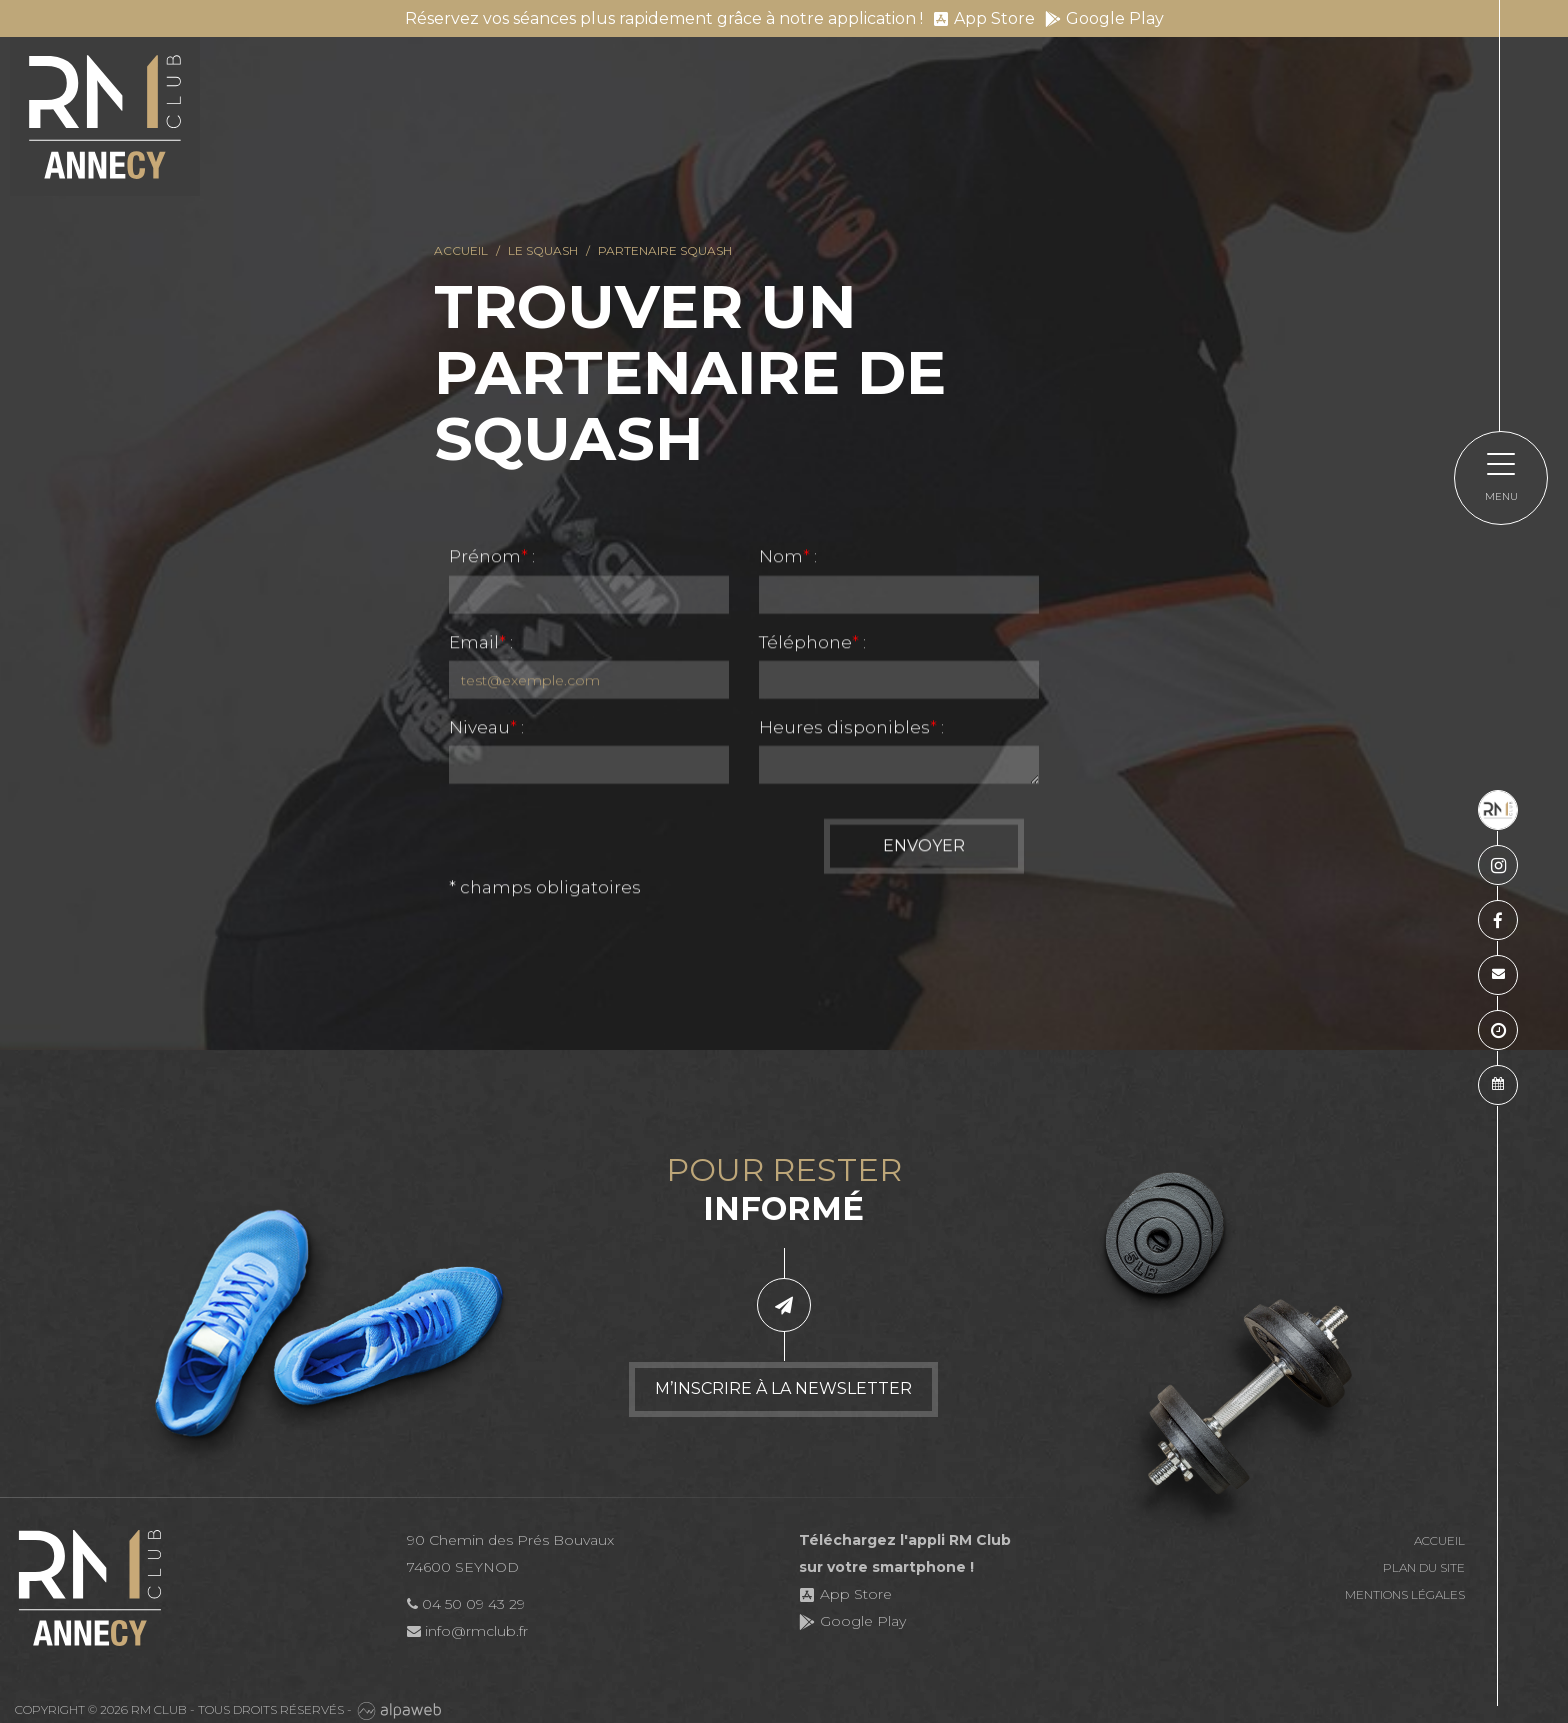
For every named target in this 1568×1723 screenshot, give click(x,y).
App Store (984, 18)
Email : (481, 644)
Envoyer (924, 847)
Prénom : (492, 558)
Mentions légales (1405, 1594)
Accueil (461, 250)
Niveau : (486, 729)
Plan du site (1424, 1567)
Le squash (543, 250)
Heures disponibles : (851, 729)
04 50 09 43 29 (466, 1604)
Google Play (1104, 18)
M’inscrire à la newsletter (783, 1388)
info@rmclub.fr (467, 1631)
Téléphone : (812, 644)
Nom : (788, 558)
